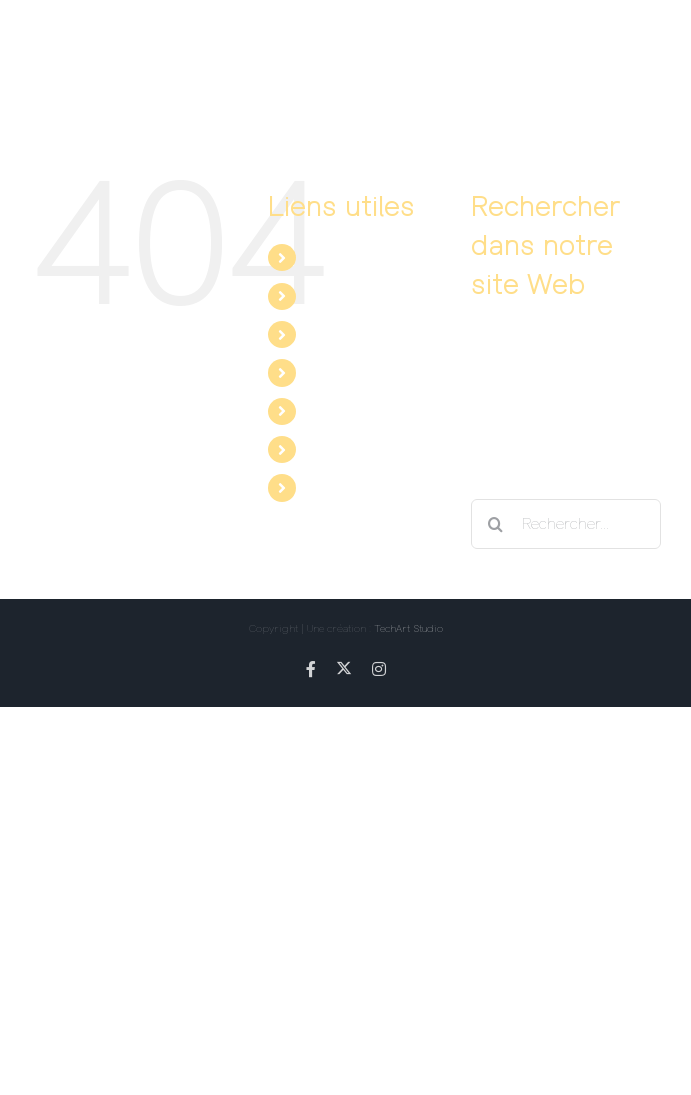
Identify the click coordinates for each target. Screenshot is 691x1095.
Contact (334, 372)
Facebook (340, 411)
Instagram (342, 487)
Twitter (330, 449)
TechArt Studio (408, 628)
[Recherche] (496, 524)
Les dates (341, 296)
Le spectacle (350, 257)
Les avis (335, 334)
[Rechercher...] (566, 524)
